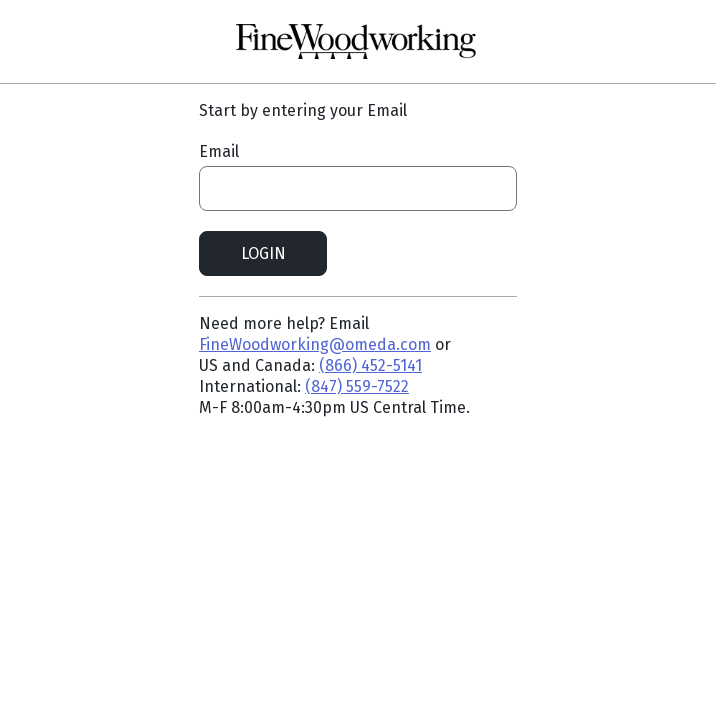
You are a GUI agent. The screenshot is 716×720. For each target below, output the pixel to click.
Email (219, 151)
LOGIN (263, 253)
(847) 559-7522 (357, 386)
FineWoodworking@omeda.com (315, 344)
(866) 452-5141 (370, 365)
